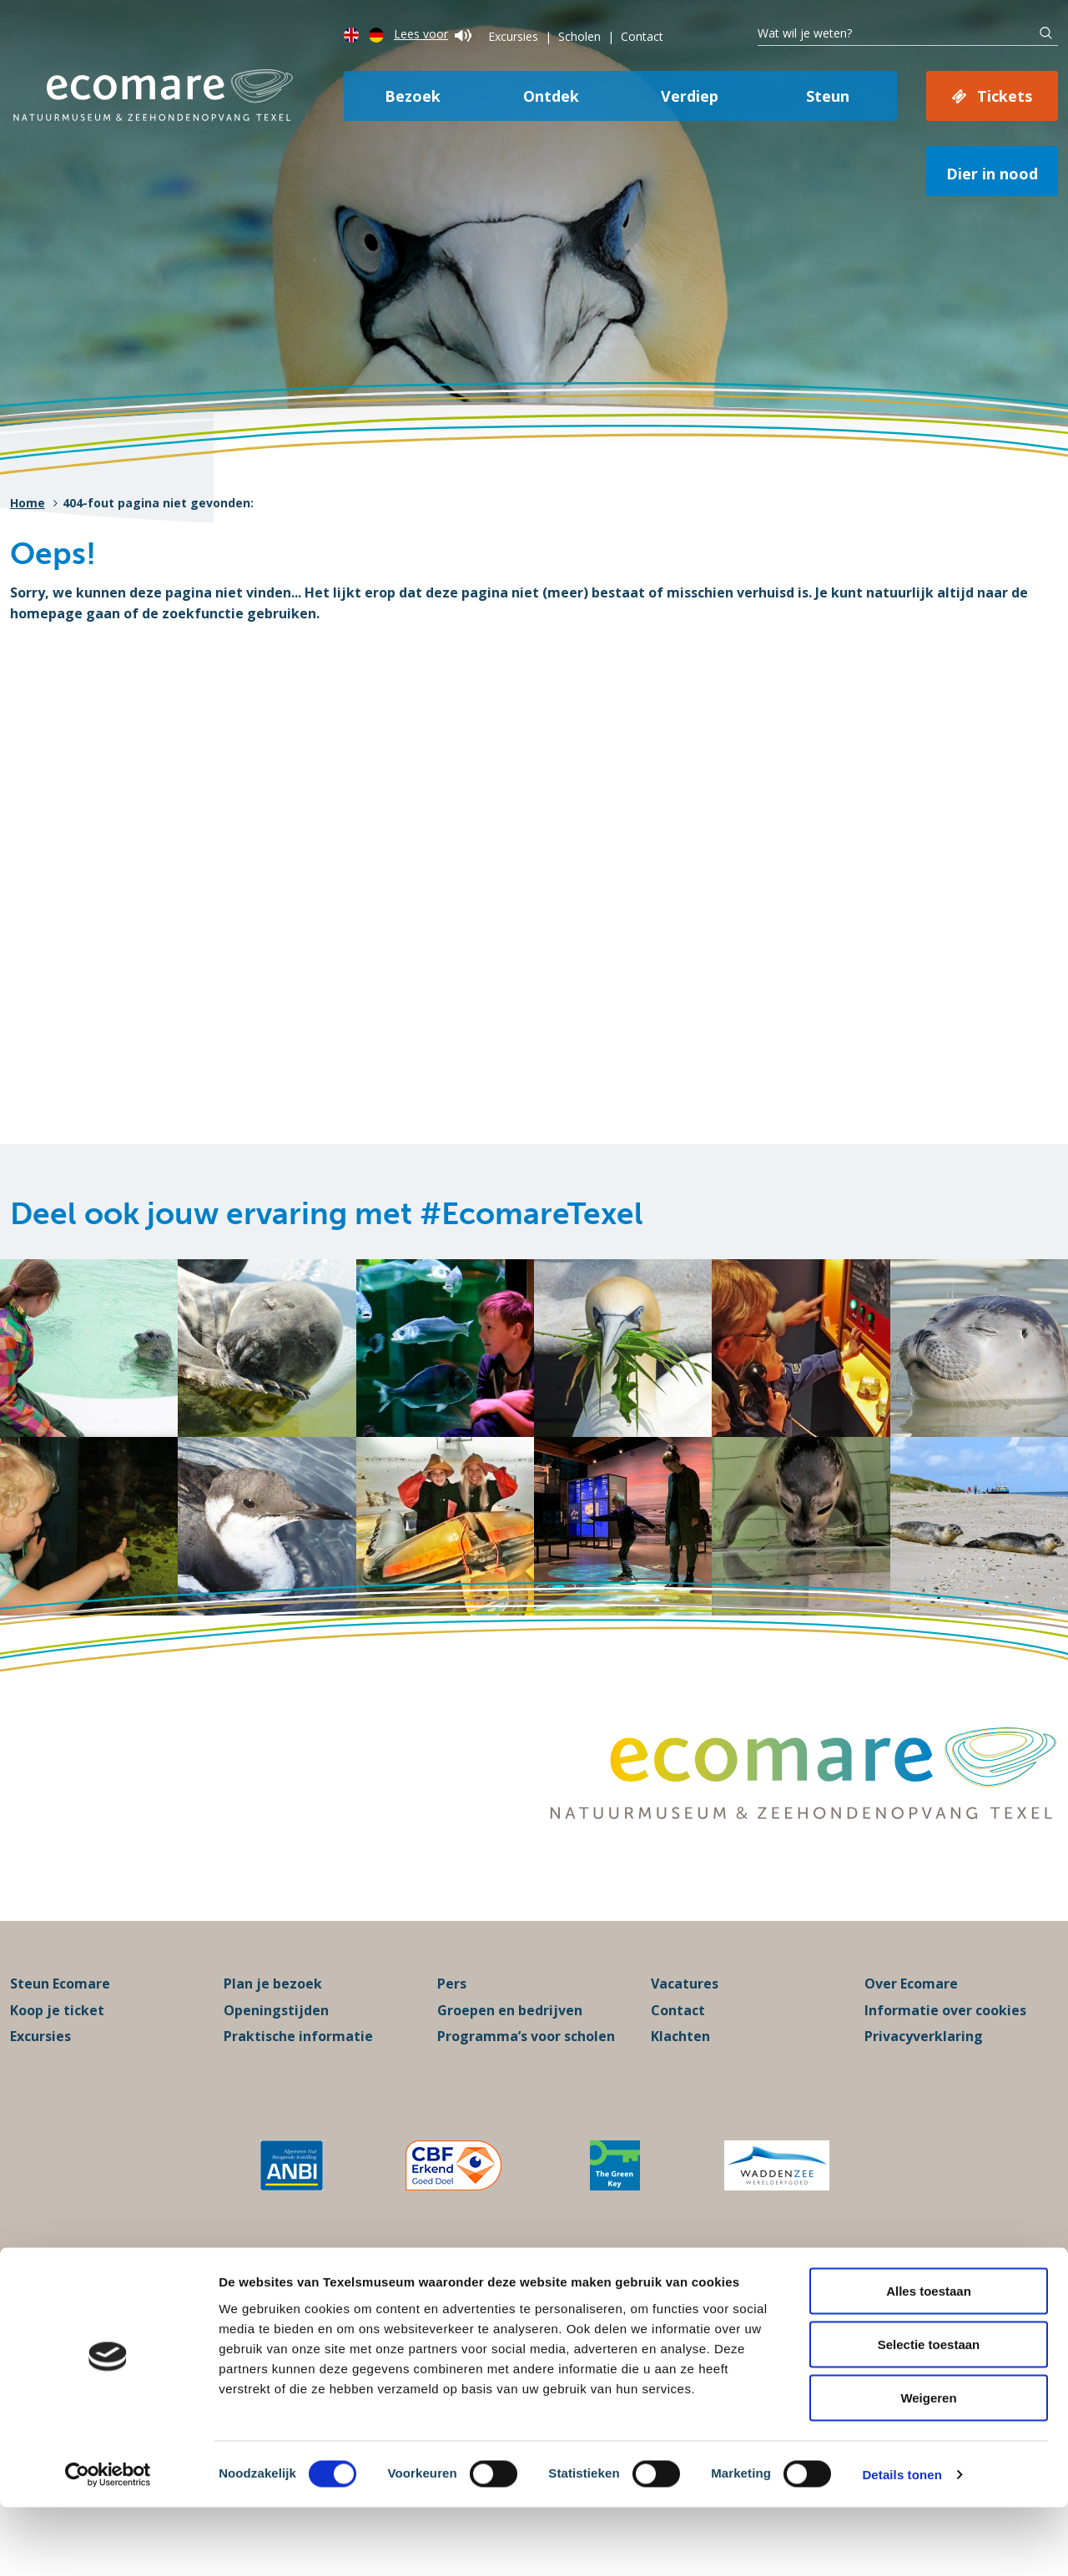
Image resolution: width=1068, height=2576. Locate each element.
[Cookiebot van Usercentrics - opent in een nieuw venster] (108, 2543)
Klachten (680, 2073)
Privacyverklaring (923, 2073)
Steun (827, 96)
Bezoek (413, 96)
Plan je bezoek (273, 2021)
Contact (642, 36)
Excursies (513, 36)
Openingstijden (276, 2047)
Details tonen (901, 2543)
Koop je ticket (57, 2047)
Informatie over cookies (945, 2047)
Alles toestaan (928, 2359)
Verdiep (689, 96)
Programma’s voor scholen (526, 2073)
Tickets (1004, 96)
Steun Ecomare (60, 2021)
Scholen (579, 36)
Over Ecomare (911, 2021)
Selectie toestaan (929, 2413)
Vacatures (684, 2021)
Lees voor (432, 34)
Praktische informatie (298, 2073)
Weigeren (928, 2466)
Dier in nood (992, 174)
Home (27, 503)
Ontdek (551, 96)
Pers (451, 2021)
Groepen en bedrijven (509, 2047)
